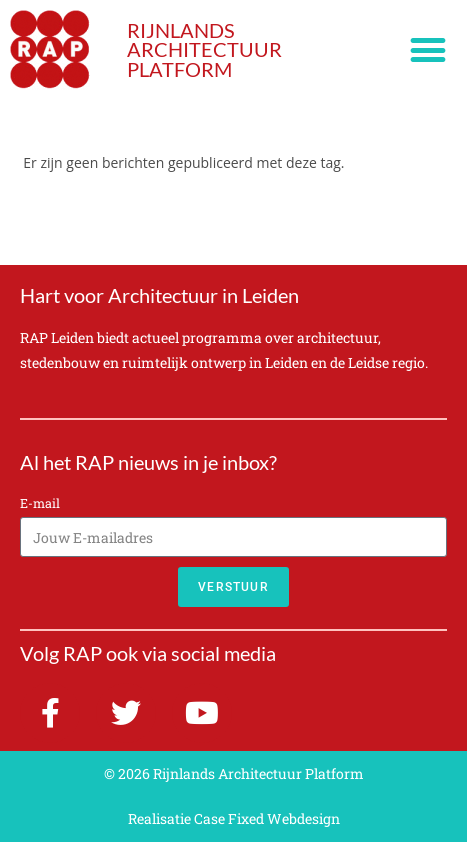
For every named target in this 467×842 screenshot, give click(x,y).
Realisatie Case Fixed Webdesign (234, 818)
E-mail (40, 503)
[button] (428, 50)
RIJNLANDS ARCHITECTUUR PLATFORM (204, 50)
